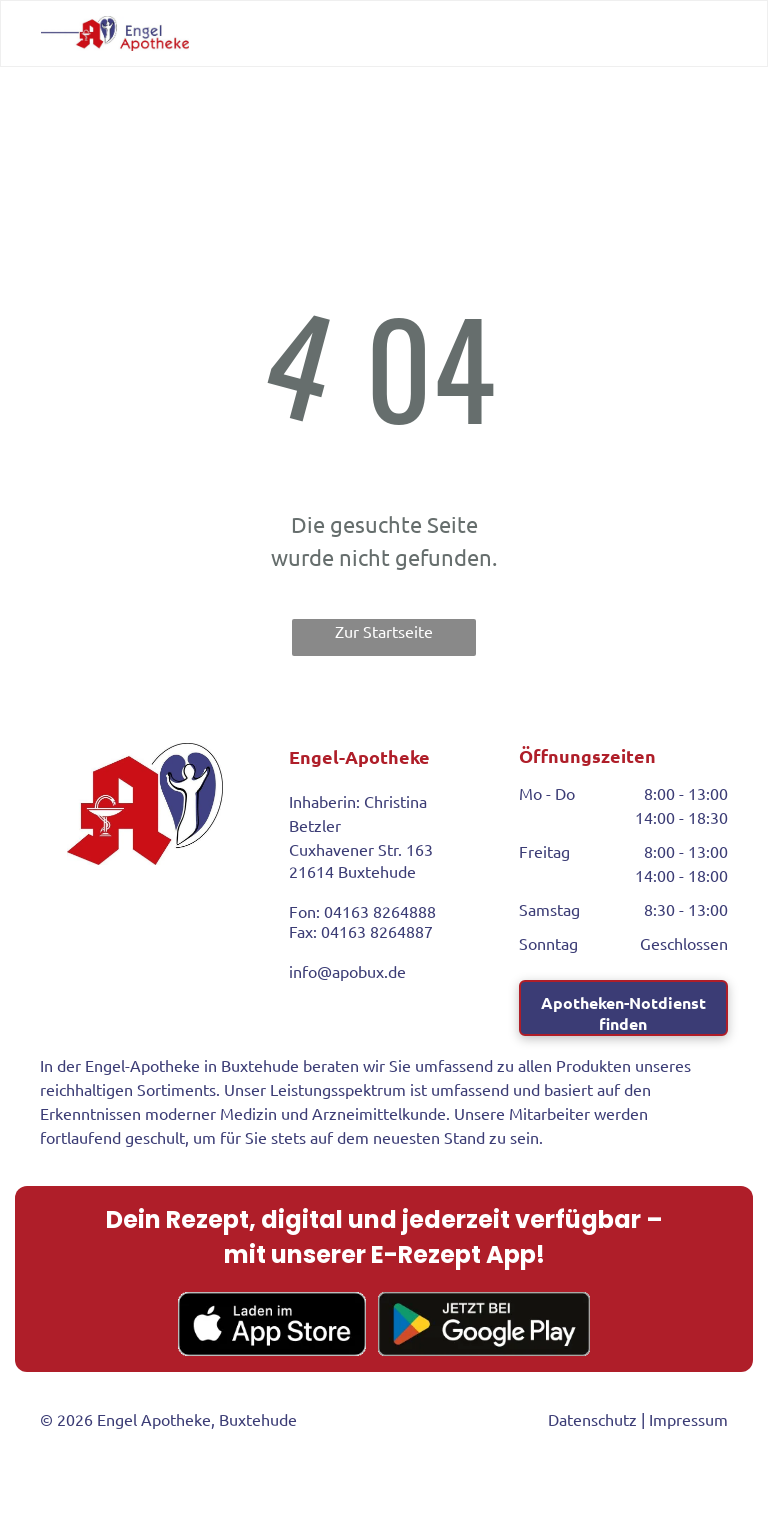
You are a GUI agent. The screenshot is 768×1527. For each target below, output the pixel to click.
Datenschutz (592, 1419)
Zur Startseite (384, 631)
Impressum (688, 1419)
